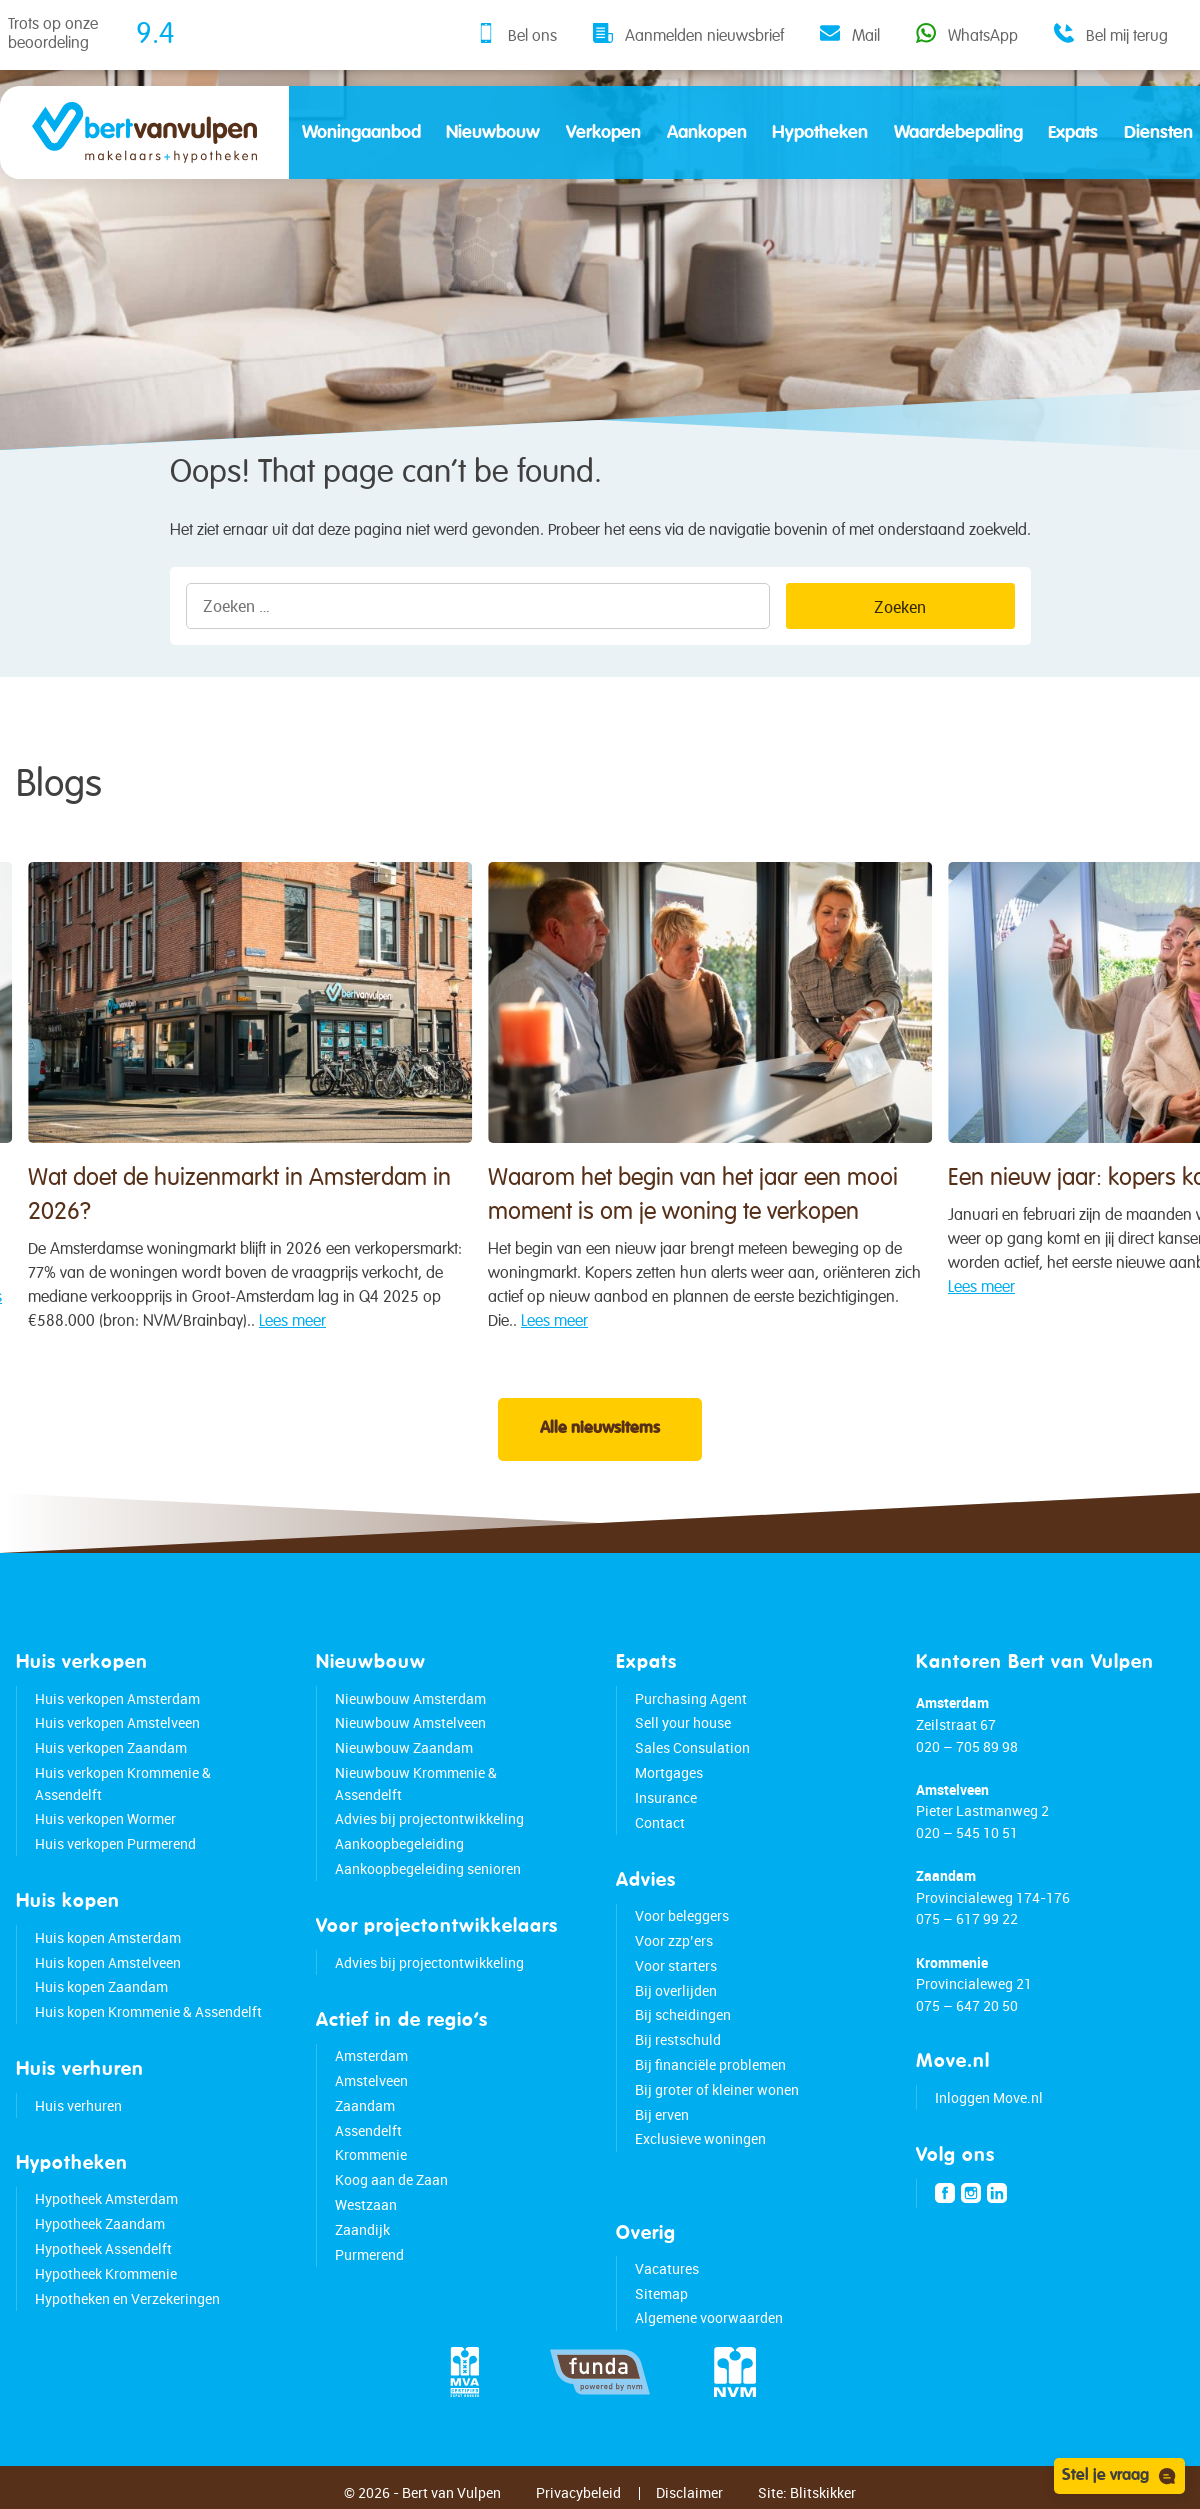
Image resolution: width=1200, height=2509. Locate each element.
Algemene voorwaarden (709, 2329)
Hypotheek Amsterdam (106, 2210)
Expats (1073, 133)
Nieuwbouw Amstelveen (410, 1734)
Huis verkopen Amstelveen (117, 1734)
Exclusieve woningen (700, 2150)
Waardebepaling (958, 133)
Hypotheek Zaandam (100, 2234)
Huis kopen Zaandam (101, 1998)
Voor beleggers (682, 1926)
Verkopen (603, 133)
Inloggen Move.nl (989, 2108)
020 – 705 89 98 (967, 1757)
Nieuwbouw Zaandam (404, 1758)
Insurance (666, 1808)
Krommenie (371, 2166)
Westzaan (366, 2215)
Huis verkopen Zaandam (111, 1758)
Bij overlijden (676, 2001)
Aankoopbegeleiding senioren (428, 1879)
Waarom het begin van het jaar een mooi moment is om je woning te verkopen (591, 1181)
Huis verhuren (78, 2116)
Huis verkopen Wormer (105, 1830)
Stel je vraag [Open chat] (1119, 2476)
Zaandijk (362, 2240)
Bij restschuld (678, 2050)
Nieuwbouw (493, 133)
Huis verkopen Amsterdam (117, 1709)
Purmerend (369, 2265)
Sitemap (661, 2304)
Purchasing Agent (691, 1709)
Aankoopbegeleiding (399, 1854)
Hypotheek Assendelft (103, 2259)
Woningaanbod (361, 133)
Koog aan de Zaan (391, 2190)
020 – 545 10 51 (967, 1843)
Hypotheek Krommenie (106, 2284)
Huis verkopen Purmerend (115, 1854)
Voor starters (676, 1976)
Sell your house (683, 1734)
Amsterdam (371, 2066)
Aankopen (707, 133)
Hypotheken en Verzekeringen (127, 2309)
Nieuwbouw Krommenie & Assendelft (416, 1794)
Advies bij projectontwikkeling (429, 1830)
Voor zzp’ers (674, 1951)
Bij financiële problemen (710, 2075)
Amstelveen (371, 2091)
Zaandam (365, 2116)
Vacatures (667, 2279)
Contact (660, 1833)
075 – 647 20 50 (967, 2016)
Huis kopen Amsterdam (108, 1948)
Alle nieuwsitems (600, 1441)
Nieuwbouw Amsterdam (410, 1709)
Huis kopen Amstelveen (108, 1973)
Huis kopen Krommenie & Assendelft (148, 2022)
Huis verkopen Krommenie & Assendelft (123, 1794)
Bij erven (662, 2125)
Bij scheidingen (683, 2026)
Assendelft (368, 2141)
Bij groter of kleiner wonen (717, 2100)
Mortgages (669, 1783)
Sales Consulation (692, 1758)
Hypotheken (820, 133)
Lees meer (177, 1307)
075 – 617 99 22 (967, 1930)
